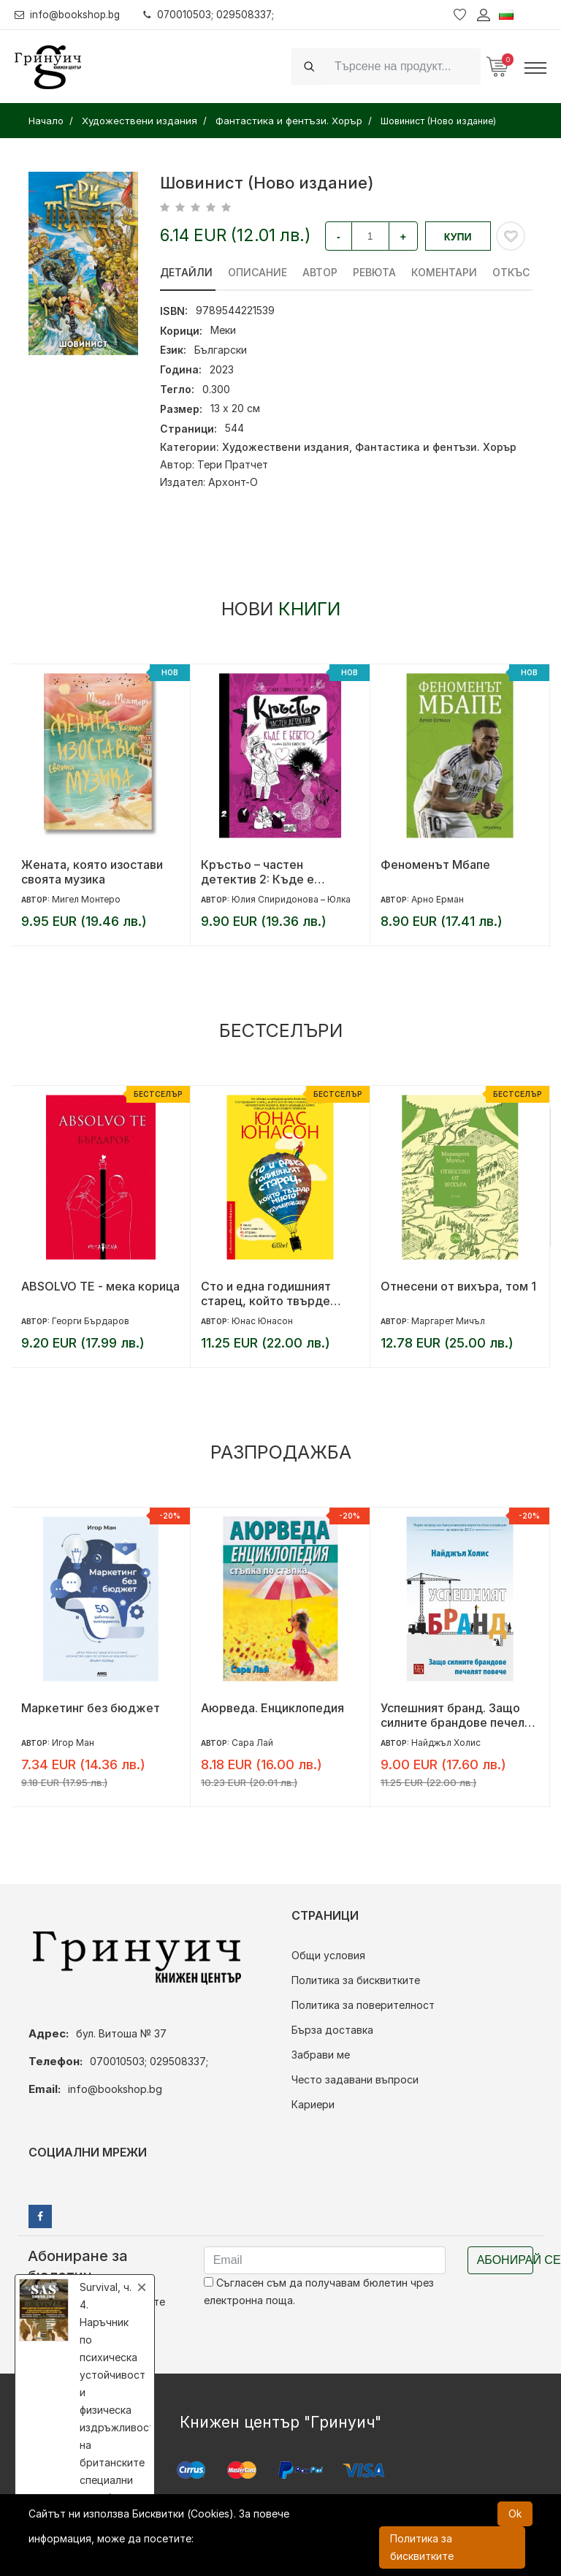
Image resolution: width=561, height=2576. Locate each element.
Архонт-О (233, 482)
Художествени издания (285, 447)
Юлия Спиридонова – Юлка (291, 899)
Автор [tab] (319, 272)
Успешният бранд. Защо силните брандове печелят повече (459, 1715)
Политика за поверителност (363, 2005)
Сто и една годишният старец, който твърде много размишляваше (266, 1293)
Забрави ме (320, 2054)
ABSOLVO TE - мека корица (100, 1286)
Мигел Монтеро (86, 899)
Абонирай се (505, 2260)
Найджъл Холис (446, 1742)
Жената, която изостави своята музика (92, 871)
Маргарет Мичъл (448, 1320)
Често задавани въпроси (355, 2079)
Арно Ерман (437, 899)
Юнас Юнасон (262, 1320)
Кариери (313, 2104)
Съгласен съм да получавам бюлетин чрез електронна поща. (319, 2291)
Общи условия (328, 1955)
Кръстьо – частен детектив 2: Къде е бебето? (257, 871)
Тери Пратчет (232, 464)
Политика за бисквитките (355, 1980)
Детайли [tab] (186, 272)
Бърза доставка (332, 2030)
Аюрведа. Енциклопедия (272, 1708)
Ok (515, 2513)
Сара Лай (252, 1742)
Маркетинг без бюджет (90, 1708)
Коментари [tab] (444, 272)
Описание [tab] (257, 272)
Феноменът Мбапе (435, 864)
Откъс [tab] (511, 272)
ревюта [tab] (374, 272)
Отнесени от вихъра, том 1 (458, 1286)
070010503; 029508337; (214, 14)
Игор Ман (73, 1742)
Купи (458, 237)
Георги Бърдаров (90, 1320)
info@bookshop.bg (70, 14)
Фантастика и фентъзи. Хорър (435, 447)
